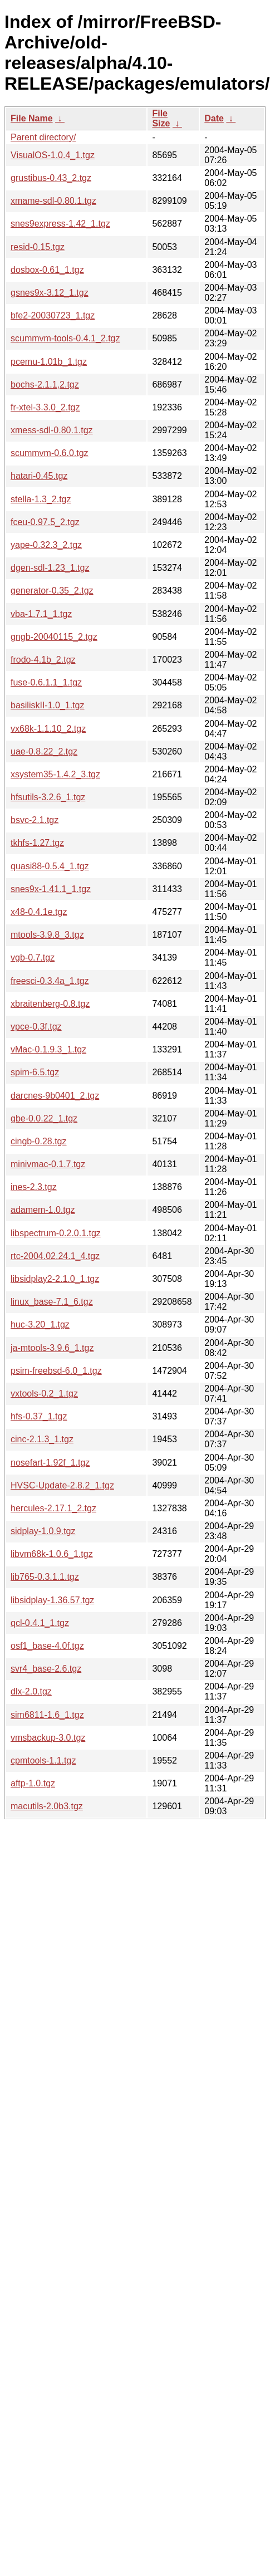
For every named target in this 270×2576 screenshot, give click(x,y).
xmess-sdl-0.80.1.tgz (52, 430)
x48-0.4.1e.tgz (39, 912)
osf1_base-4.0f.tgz (47, 1646)
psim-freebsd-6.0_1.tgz (56, 1370)
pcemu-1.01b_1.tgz (49, 361)
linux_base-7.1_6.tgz (52, 1301)
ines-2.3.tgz (34, 1187)
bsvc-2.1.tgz (34, 820)
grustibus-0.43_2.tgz (51, 178)
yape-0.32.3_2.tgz (46, 545)
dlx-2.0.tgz (31, 1691)
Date (214, 118)
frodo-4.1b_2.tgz (43, 659)
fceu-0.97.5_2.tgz (45, 522)
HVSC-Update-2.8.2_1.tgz (62, 1485)
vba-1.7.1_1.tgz (41, 614)
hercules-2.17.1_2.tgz (53, 1508)
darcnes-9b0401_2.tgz (55, 1095)
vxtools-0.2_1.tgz (44, 1393)
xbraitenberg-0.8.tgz (50, 1003)
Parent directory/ (43, 137)
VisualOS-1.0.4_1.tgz (53, 155)
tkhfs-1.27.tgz (37, 843)
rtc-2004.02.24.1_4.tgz (55, 1256)
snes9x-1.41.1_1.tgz (51, 889)
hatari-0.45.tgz (39, 476)
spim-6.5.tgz (35, 1072)
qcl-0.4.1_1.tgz (40, 1623)
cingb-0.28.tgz (39, 1141)
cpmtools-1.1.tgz (43, 1760)
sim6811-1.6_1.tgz (47, 1715)
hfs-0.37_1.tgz (39, 1416)
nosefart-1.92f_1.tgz (50, 1462)
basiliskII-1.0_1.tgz (48, 705)
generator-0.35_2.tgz (52, 590)
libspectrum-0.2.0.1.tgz (56, 1233)
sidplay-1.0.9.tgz (43, 1531)
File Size (161, 118)
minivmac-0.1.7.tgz (48, 1164)
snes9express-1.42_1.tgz (60, 223)
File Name (32, 118)
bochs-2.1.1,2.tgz (45, 384)
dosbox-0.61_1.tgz (47, 270)
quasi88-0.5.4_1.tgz (50, 866)
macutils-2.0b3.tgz (47, 1806)
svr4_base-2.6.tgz (46, 1668)
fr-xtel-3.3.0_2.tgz (45, 407)
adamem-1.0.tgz (43, 1209)
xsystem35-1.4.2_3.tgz (55, 774)
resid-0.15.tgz (38, 247)
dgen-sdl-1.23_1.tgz (50, 567)
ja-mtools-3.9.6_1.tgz (52, 1348)
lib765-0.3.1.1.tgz (45, 1576)
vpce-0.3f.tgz (36, 1026)
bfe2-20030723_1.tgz (53, 315)
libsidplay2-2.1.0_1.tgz (55, 1279)
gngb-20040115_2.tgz (54, 636)
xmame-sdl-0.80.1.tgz (53, 200)
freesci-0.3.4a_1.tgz (50, 981)
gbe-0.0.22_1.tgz (44, 1118)
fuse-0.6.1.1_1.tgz (46, 682)
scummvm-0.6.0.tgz (50, 453)
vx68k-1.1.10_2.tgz (48, 728)
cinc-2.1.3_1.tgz (42, 1439)
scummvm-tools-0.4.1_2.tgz (65, 338)
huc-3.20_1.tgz (40, 1324)
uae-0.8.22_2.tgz (44, 751)
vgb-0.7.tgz (33, 957)
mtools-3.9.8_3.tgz (47, 934)
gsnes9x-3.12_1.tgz (50, 292)
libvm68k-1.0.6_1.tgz (52, 1554)
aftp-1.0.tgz (33, 1783)
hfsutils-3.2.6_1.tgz (48, 797)
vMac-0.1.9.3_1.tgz (48, 1049)
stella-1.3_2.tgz (41, 499)
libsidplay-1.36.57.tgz (52, 1600)
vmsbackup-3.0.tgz (48, 1737)
